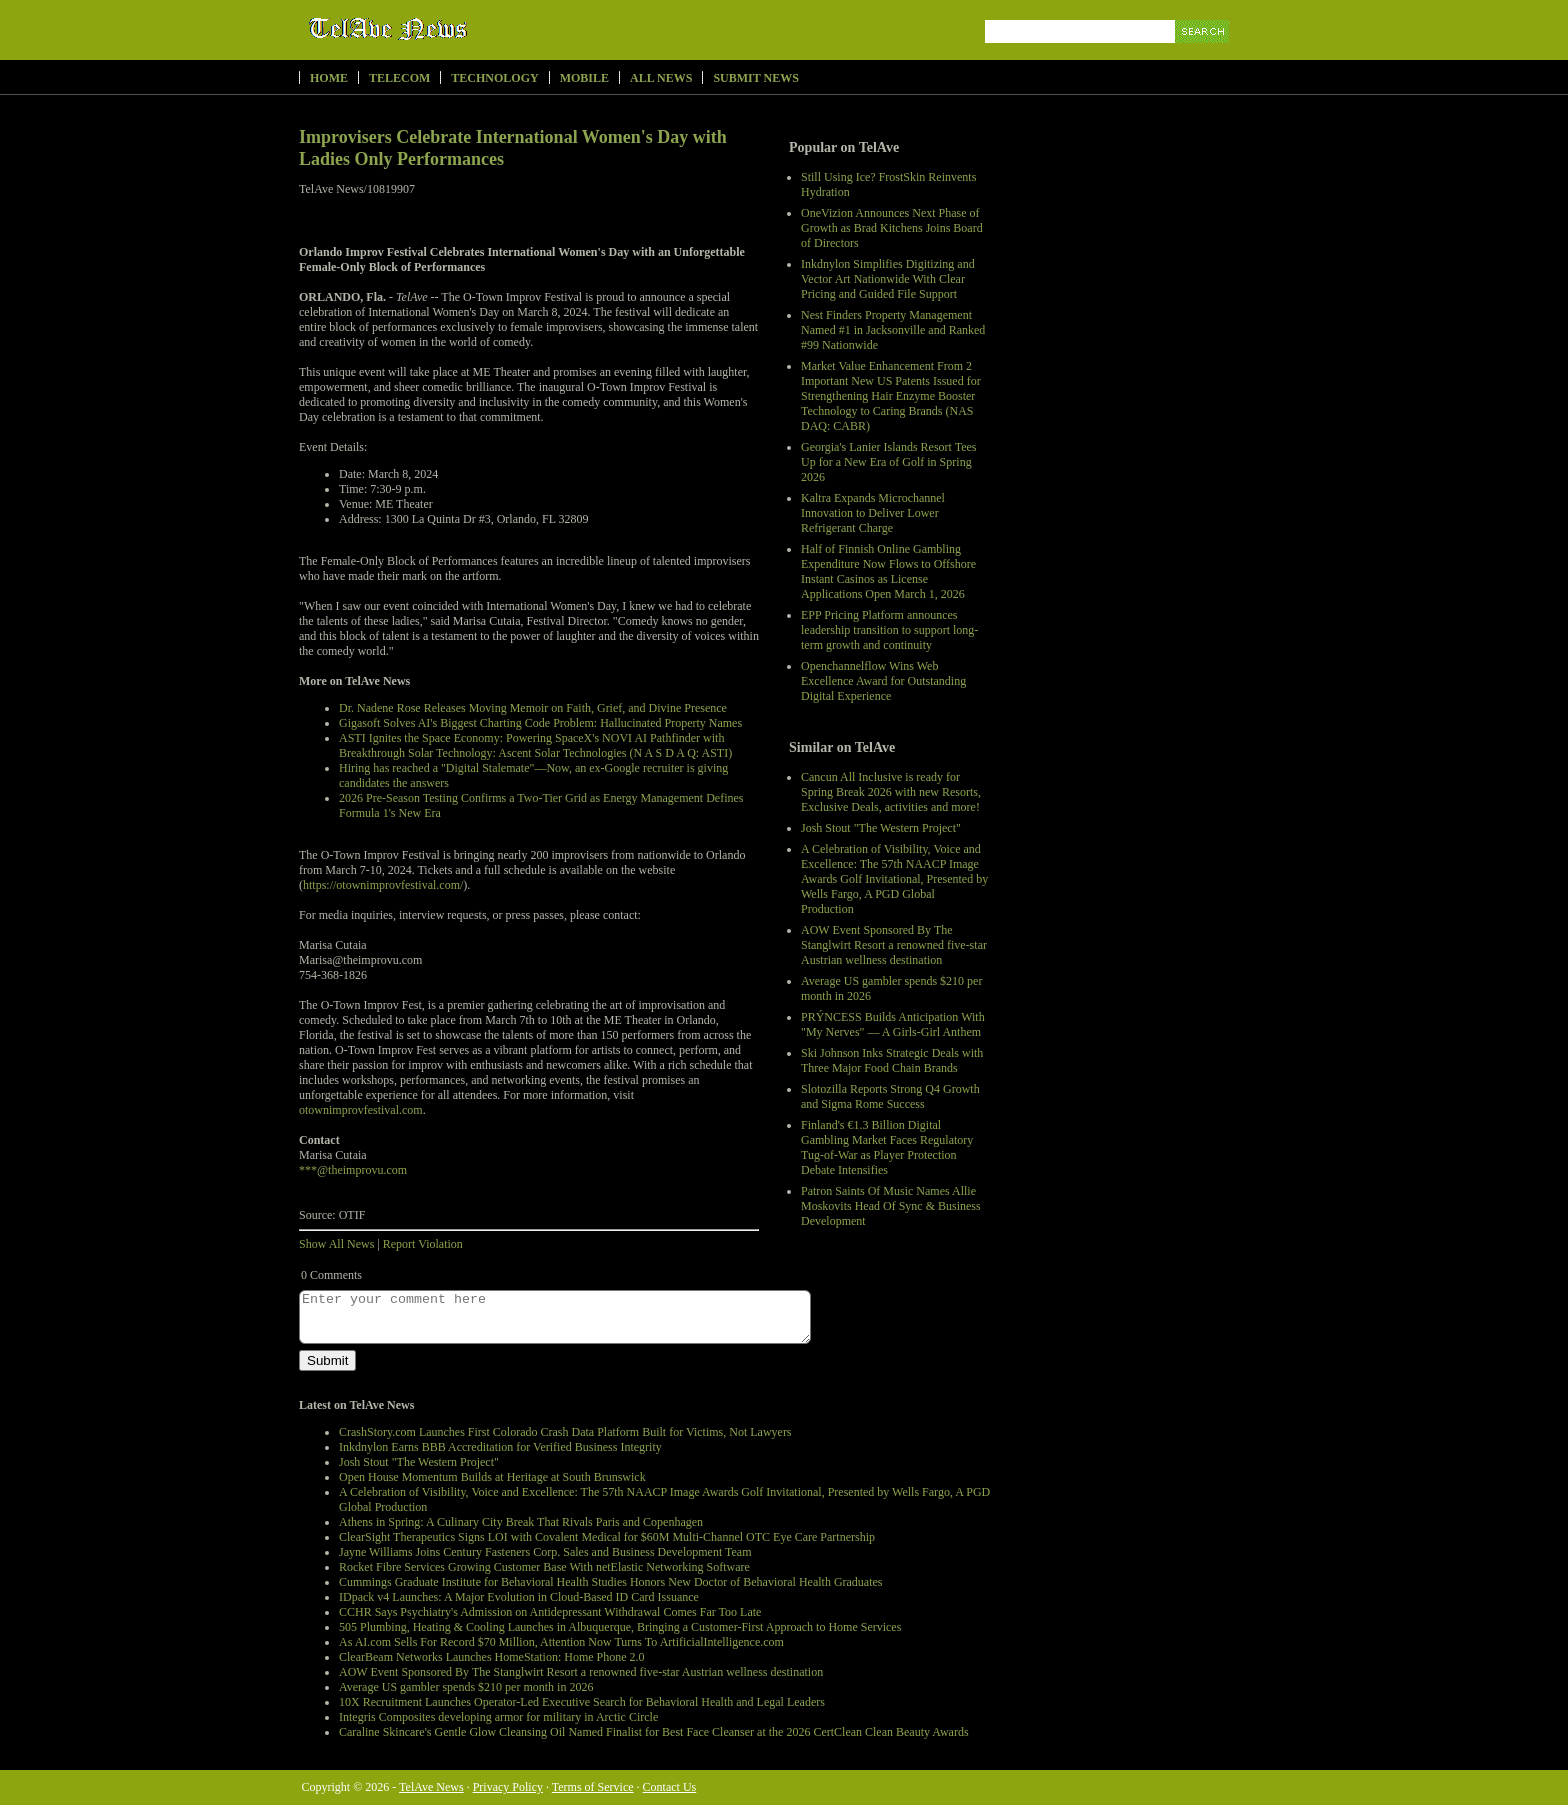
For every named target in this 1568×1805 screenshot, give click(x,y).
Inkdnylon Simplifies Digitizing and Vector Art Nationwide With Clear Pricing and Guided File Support (888, 279)
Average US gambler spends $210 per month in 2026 (466, 1687)
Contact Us (670, 1787)
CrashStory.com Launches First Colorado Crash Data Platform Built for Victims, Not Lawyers (565, 1432)
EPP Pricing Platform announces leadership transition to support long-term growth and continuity (889, 630)
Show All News (336, 1244)
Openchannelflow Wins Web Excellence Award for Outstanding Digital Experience (883, 681)
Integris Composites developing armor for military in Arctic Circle (498, 1717)
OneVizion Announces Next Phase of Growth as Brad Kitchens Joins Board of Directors (892, 228)
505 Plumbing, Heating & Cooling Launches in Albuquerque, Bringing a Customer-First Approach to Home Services (620, 1627)
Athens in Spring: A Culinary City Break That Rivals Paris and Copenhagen (521, 1522)
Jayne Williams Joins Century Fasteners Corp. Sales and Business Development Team (545, 1552)
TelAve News (446, 29)
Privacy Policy (508, 1787)
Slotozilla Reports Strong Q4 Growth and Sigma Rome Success (890, 1096)
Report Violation (423, 1244)
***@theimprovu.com (353, 1170)
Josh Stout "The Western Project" (881, 828)
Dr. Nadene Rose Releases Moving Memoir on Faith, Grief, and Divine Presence (533, 708)
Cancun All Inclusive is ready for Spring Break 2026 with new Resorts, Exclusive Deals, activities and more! (891, 792)
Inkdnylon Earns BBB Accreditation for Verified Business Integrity (500, 1447)
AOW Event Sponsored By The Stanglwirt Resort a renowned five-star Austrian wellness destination (894, 945)
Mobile (584, 78)
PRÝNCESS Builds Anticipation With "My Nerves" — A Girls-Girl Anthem (893, 1024)
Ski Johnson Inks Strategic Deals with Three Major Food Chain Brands (892, 1060)
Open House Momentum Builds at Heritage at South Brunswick (492, 1477)
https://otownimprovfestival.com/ (383, 885)
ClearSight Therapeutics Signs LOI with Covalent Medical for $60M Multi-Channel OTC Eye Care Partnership (607, 1537)
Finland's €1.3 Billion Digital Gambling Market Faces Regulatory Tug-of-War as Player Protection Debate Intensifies (887, 1147)
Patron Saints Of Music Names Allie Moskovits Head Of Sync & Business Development (891, 1206)
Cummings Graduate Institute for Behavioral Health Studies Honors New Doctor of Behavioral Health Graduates (611, 1582)
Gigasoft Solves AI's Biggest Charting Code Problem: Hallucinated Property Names (540, 723)
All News (661, 78)
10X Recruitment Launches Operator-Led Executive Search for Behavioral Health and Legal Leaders (582, 1702)
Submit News (755, 78)
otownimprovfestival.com (361, 1110)
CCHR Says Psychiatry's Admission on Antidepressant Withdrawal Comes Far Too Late (550, 1612)
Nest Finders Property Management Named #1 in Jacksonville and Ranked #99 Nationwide (893, 330)
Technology (494, 78)
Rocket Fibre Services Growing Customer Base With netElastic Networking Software (544, 1567)
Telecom (399, 78)
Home (329, 78)
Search (1203, 54)
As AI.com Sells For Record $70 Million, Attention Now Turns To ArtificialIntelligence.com (561, 1642)
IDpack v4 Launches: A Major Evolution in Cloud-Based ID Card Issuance (519, 1597)
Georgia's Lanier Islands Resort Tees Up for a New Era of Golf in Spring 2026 (889, 462)
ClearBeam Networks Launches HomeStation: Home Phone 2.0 (492, 1657)
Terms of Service (593, 1787)
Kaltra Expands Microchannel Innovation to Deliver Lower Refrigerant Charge (873, 513)
